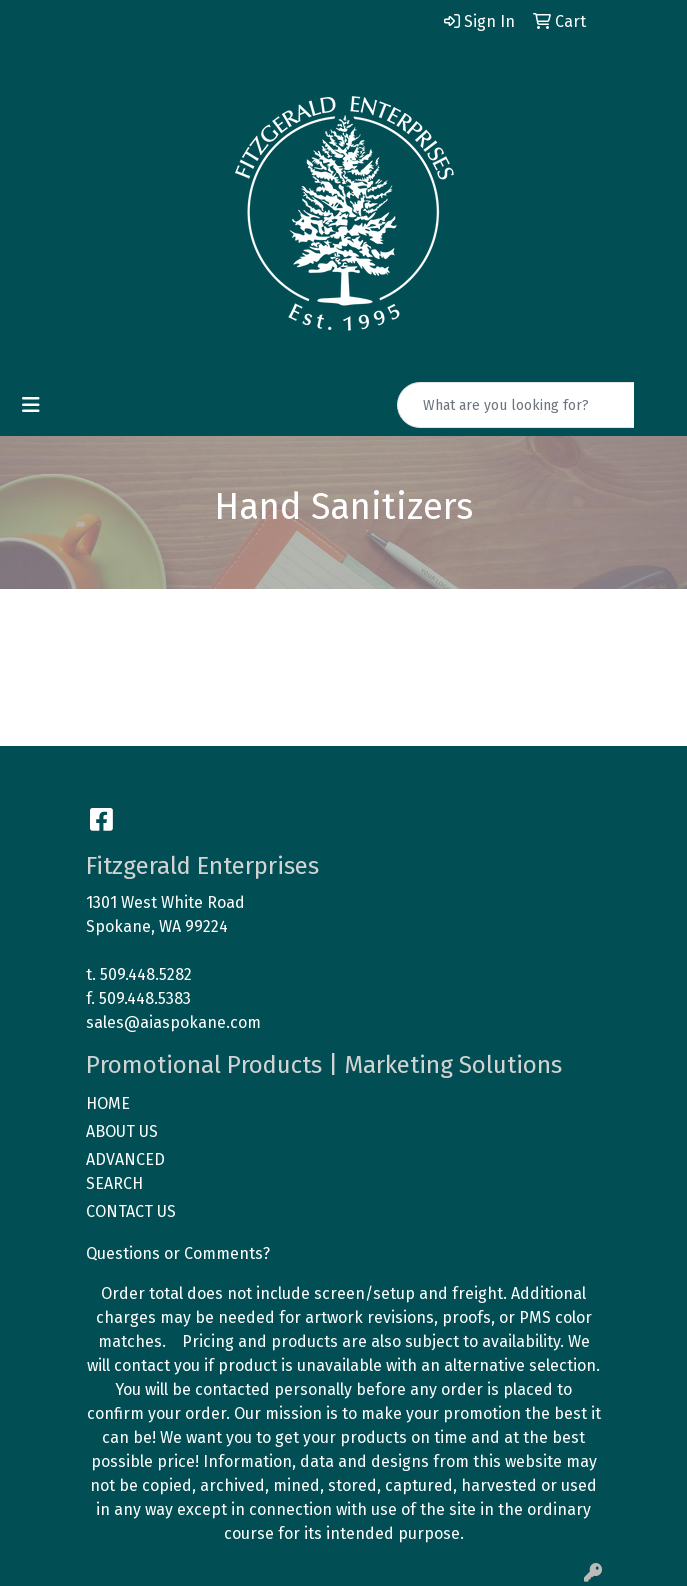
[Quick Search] (516, 405)
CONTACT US (131, 1211)
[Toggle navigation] (31, 405)
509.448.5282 (146, 974)
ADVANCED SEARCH (125, 1171)
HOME (108, 1103)
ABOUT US (122, 1131)
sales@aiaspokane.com (173, 1022)
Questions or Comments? (178, 1253)
